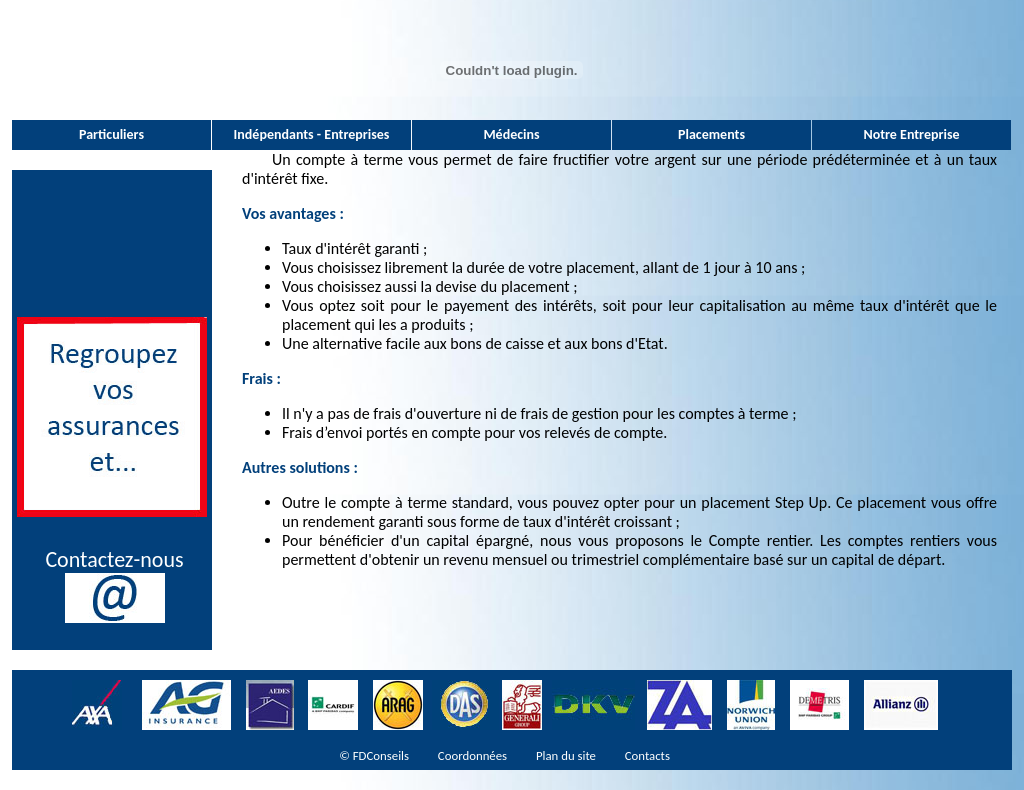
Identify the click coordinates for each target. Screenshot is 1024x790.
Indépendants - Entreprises (312, 134)
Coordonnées (472, 755)
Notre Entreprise (911, 134)
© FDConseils (374, 755)
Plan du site (566, 755)
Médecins (511, 134)
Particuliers (111, 134)
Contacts (647, 755)
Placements (711, 134)
